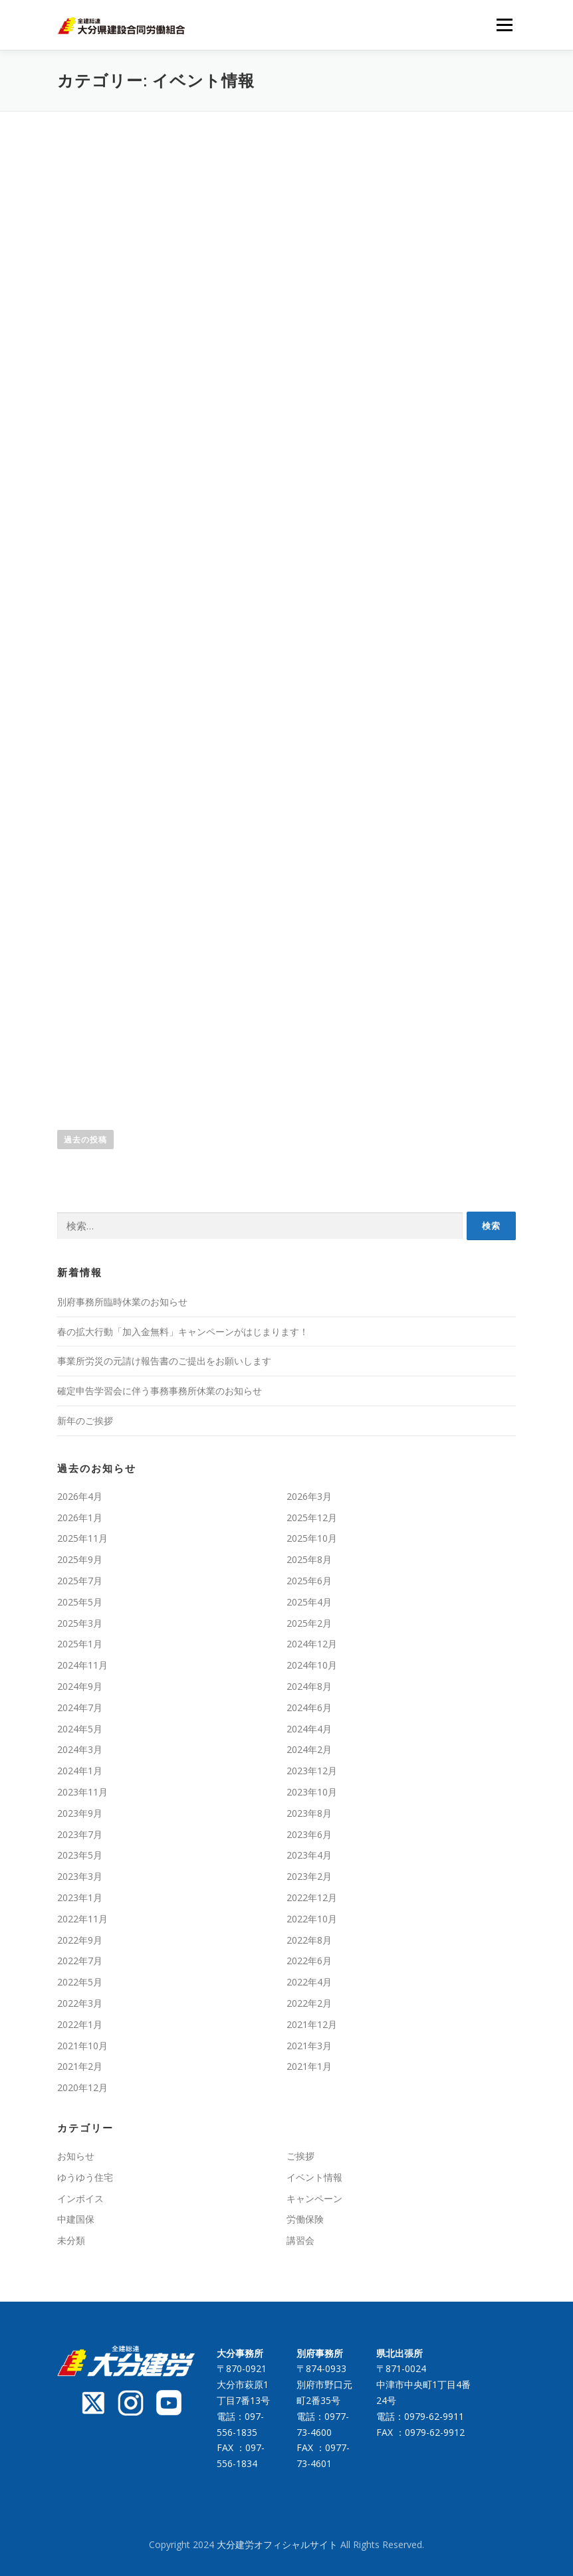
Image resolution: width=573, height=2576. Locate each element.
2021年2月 (79, 2066)
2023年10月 (311, 1792)
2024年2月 (309, 1749)
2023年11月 (82, 1792)
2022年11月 (82, 1918)
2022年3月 (79, 2003)
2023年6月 (309, 1834)
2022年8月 (309, 1940)
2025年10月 (311, 1538)
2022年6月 (309, 1960)
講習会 (300, 2240)
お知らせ (75, 2156)
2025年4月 (309, 1602)
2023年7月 (79, 1834)
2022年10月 (311, 1918)
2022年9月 (79, 1940)
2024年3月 (79, 1749)
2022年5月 (79, 1982)
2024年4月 (309, 1728)
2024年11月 (82, 1665)
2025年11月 (82, 1538)
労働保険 (305, 2219)
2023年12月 (311, 1770)
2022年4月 (309, 1982)
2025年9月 (79, 1559)
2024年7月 (79, 1707)
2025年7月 (79, 1580)
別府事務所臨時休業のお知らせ (122, 1301)
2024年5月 (79, 1728)
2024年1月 (79, 1770)
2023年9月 (79, 1813)
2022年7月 (79, 1960)
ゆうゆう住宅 (85, 2177)
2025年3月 (79, 1623)
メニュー (504, 25)
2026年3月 (309, 1496)
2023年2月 (309, 1876)
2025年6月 (309, 1580)
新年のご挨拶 (85, 1420)
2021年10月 (82, 2045)
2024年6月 (309, 1707)
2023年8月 (309, 1813)
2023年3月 (79, 1876)
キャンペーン (314, 2198)
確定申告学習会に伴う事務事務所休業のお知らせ (159, 1390)
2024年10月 (311, 1665)
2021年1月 (309, 2066)
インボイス (80, 2198)
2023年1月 (79, 1897)
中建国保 (75, 2219)
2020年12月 (82, 2087)
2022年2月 (309, 2003)
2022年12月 (311, 1897)
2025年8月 (309, 1559)
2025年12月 (311, 1517)
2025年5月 (79, 1602)
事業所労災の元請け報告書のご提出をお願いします (164, 1360)
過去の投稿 (85, 1139)
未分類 (71, 2240)
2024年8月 (309, 1686)
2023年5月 (79, 1855)
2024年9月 (79, 1686)
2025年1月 (79, 1643)
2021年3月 (309, 2045)
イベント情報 (314, 2177)
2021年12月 (311, 2024)
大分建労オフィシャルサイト (278, 2544)
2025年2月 (309, 1623)
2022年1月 (79, 2024)
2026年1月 (79, 1517)
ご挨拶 (300, 2156)
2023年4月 (309, 1855)
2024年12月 (311, 1643)
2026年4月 (79, 1496)
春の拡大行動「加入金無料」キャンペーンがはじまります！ (182, 1331)
